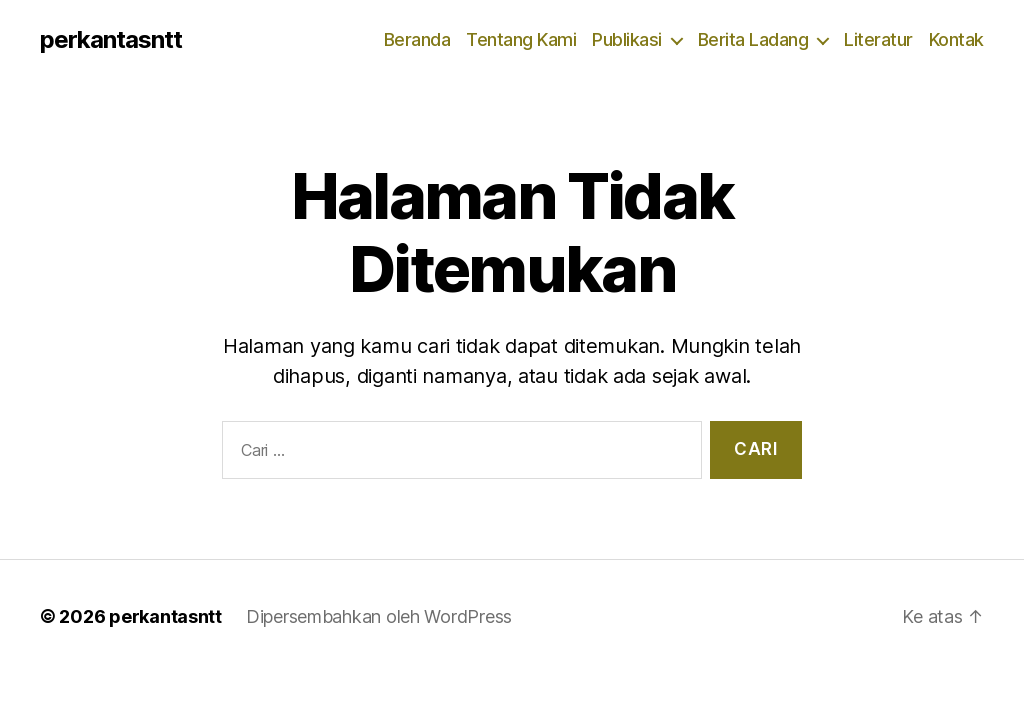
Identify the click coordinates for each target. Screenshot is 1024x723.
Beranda (417, 39)
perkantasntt (111, 40)
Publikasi (627, 39)
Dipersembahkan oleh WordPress (379, 616)
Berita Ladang (753, 39)
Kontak (956, 39)
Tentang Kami (521, 39)
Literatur (878, 39)
